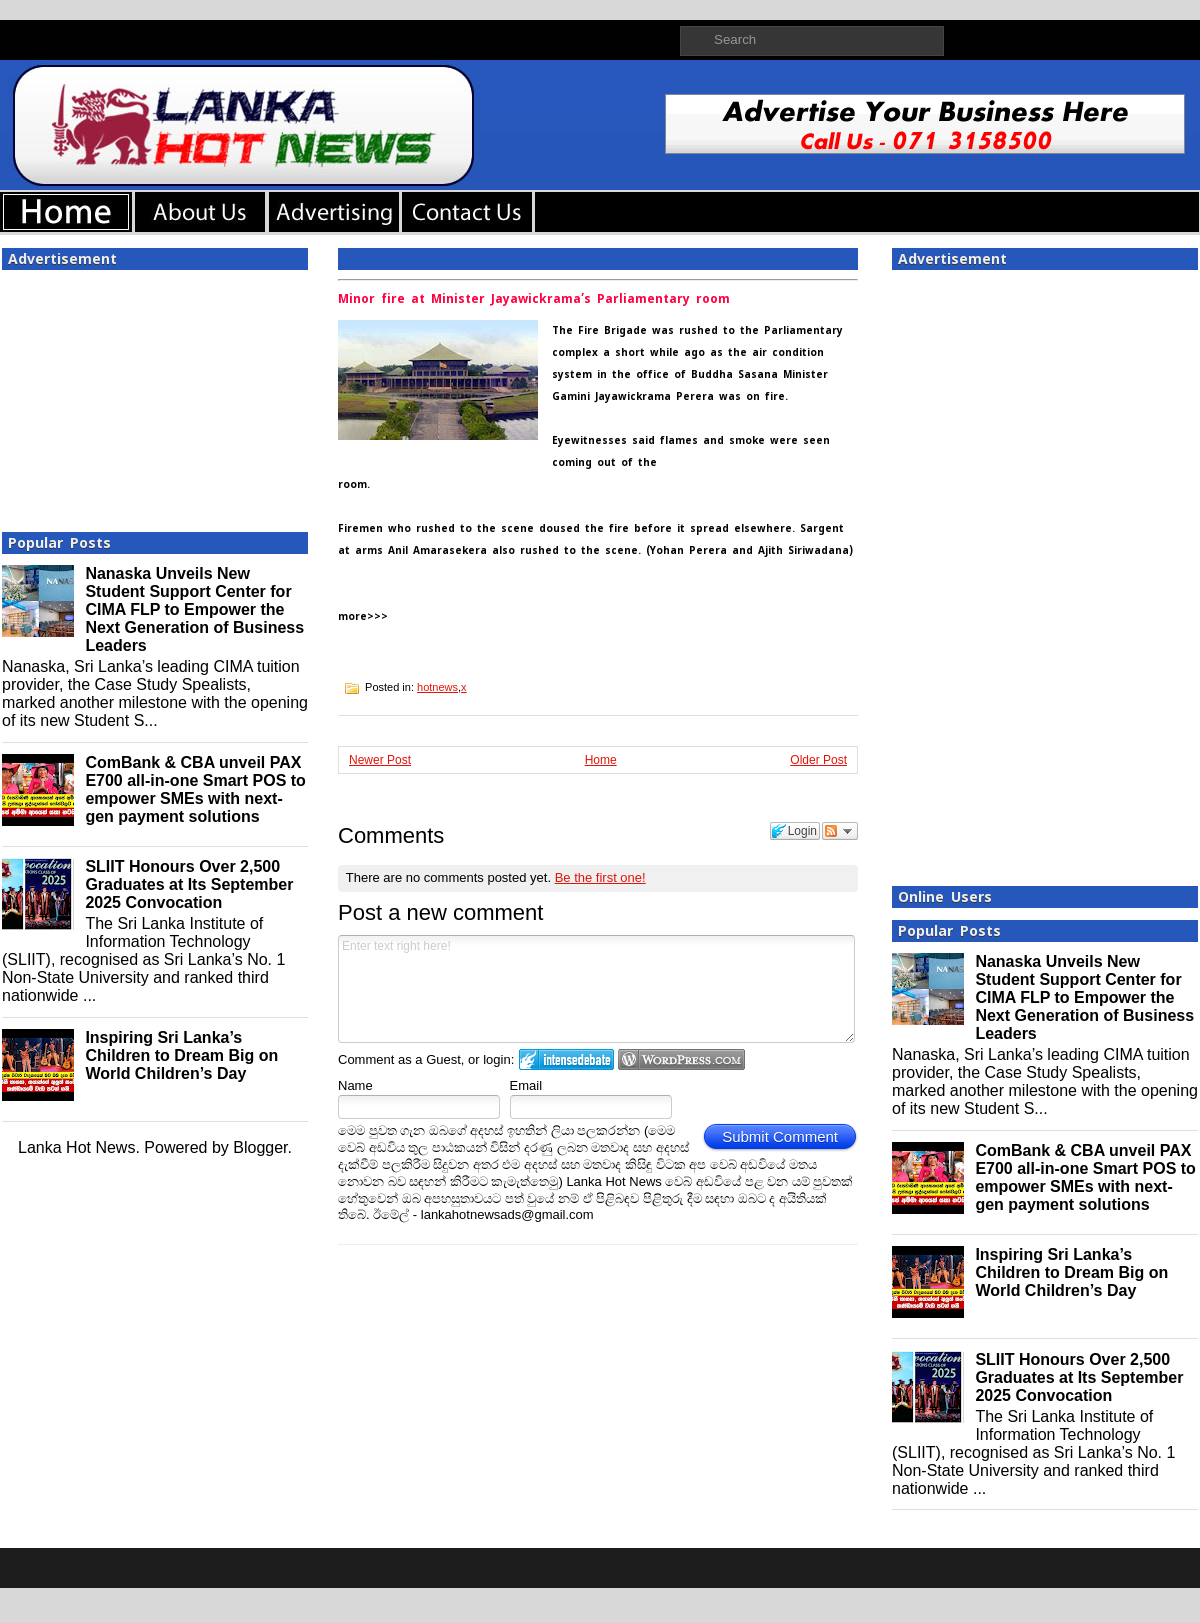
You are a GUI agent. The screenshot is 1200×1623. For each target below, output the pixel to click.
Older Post (818, 760)
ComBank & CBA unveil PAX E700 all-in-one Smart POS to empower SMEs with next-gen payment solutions (195, 789)
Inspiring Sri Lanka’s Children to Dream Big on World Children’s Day (181, 1055)
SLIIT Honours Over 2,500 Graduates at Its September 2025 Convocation (189, 884)
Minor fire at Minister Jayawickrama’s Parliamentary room (534, 299)
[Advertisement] (155, 395)
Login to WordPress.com (681, 1059)
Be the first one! (600, 877)
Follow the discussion (840, 831)
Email (526, 1085)
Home (601, 760)
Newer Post (380, 760)
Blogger (260, 1147)
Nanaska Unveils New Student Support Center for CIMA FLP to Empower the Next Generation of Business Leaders (194, 609)
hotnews (437, 687)
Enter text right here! (596, 989)
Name (355, 1085)
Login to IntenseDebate (566, 1059)
